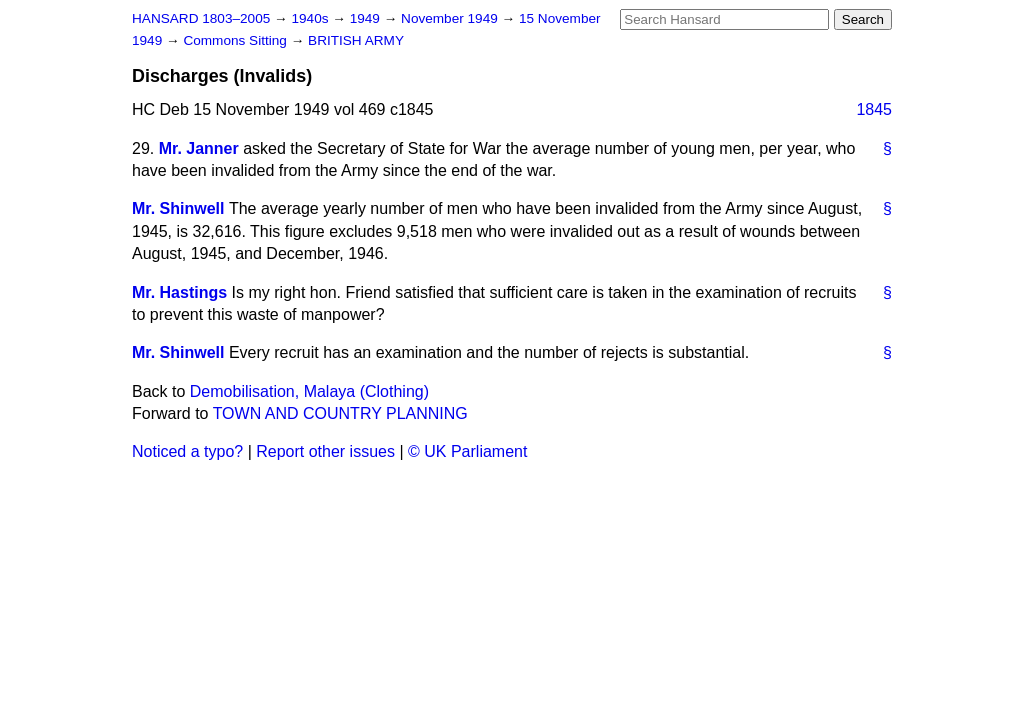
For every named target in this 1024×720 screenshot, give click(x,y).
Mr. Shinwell (178, 208)
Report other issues (325, 451)
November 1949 (451, 18)
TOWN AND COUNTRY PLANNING (340, 413)
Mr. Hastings (179, 292)
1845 (874, 109)
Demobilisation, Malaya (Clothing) (309, 391)
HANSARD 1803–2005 (201, 18)
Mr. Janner (199, 148)
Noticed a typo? (187, 451)
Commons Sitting (236, 40)
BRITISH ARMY (356, 40)
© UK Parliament (467, 451)
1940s (311, 18)
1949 (367, 18)
